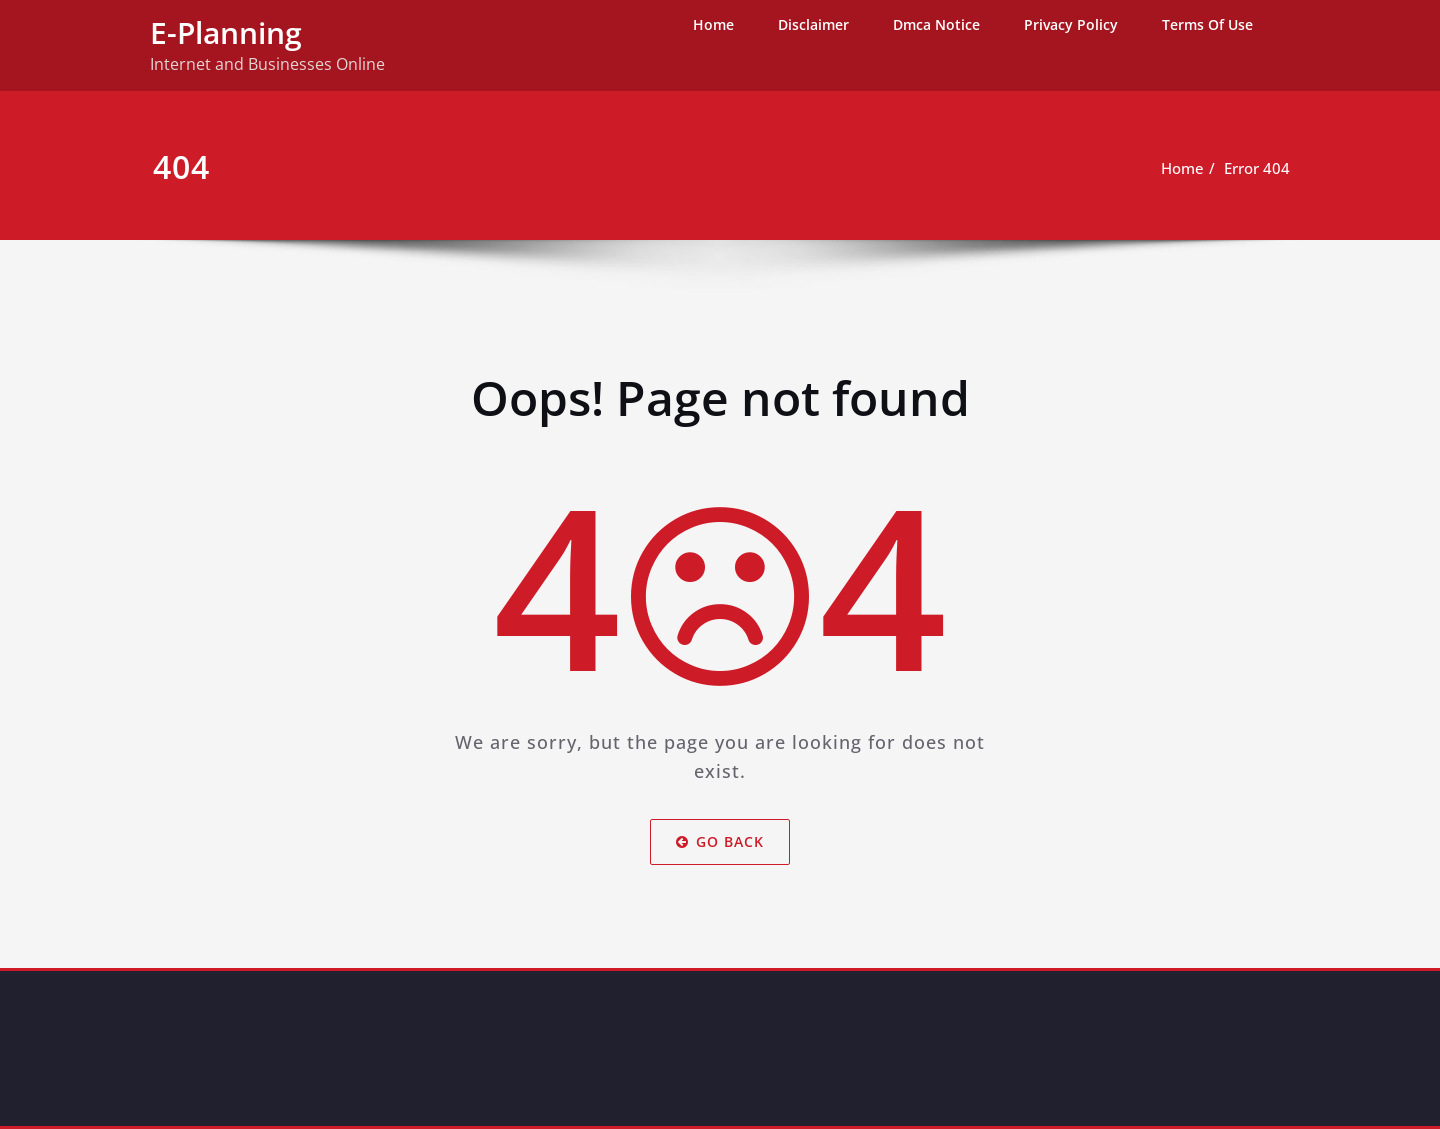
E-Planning (226, 32)
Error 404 (1257, 168)
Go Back (720, 841)
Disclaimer (813, 24)
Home (713, 24)
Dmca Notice (936, 24)
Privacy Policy (1071, 24)
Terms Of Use (1207, 24)
